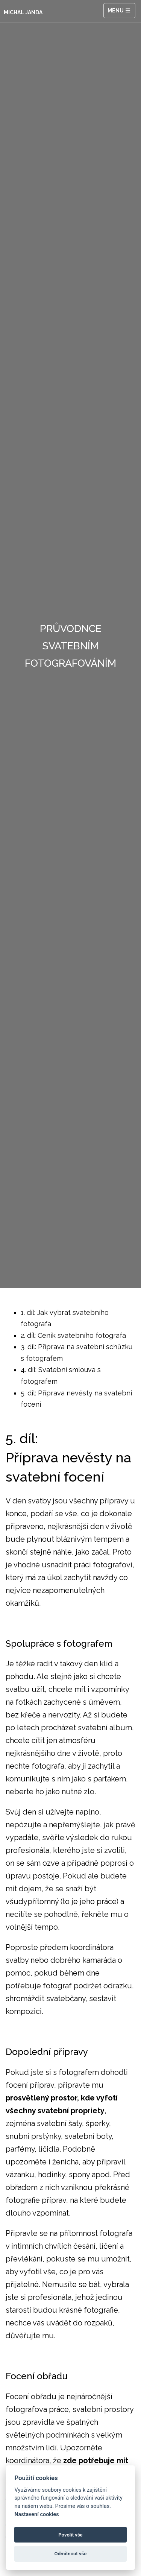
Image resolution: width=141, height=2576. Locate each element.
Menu (120, 11)
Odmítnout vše (71, 2553)
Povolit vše (70, 2535)
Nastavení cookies (36, 2514)
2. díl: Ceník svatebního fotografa (73, 1335)
